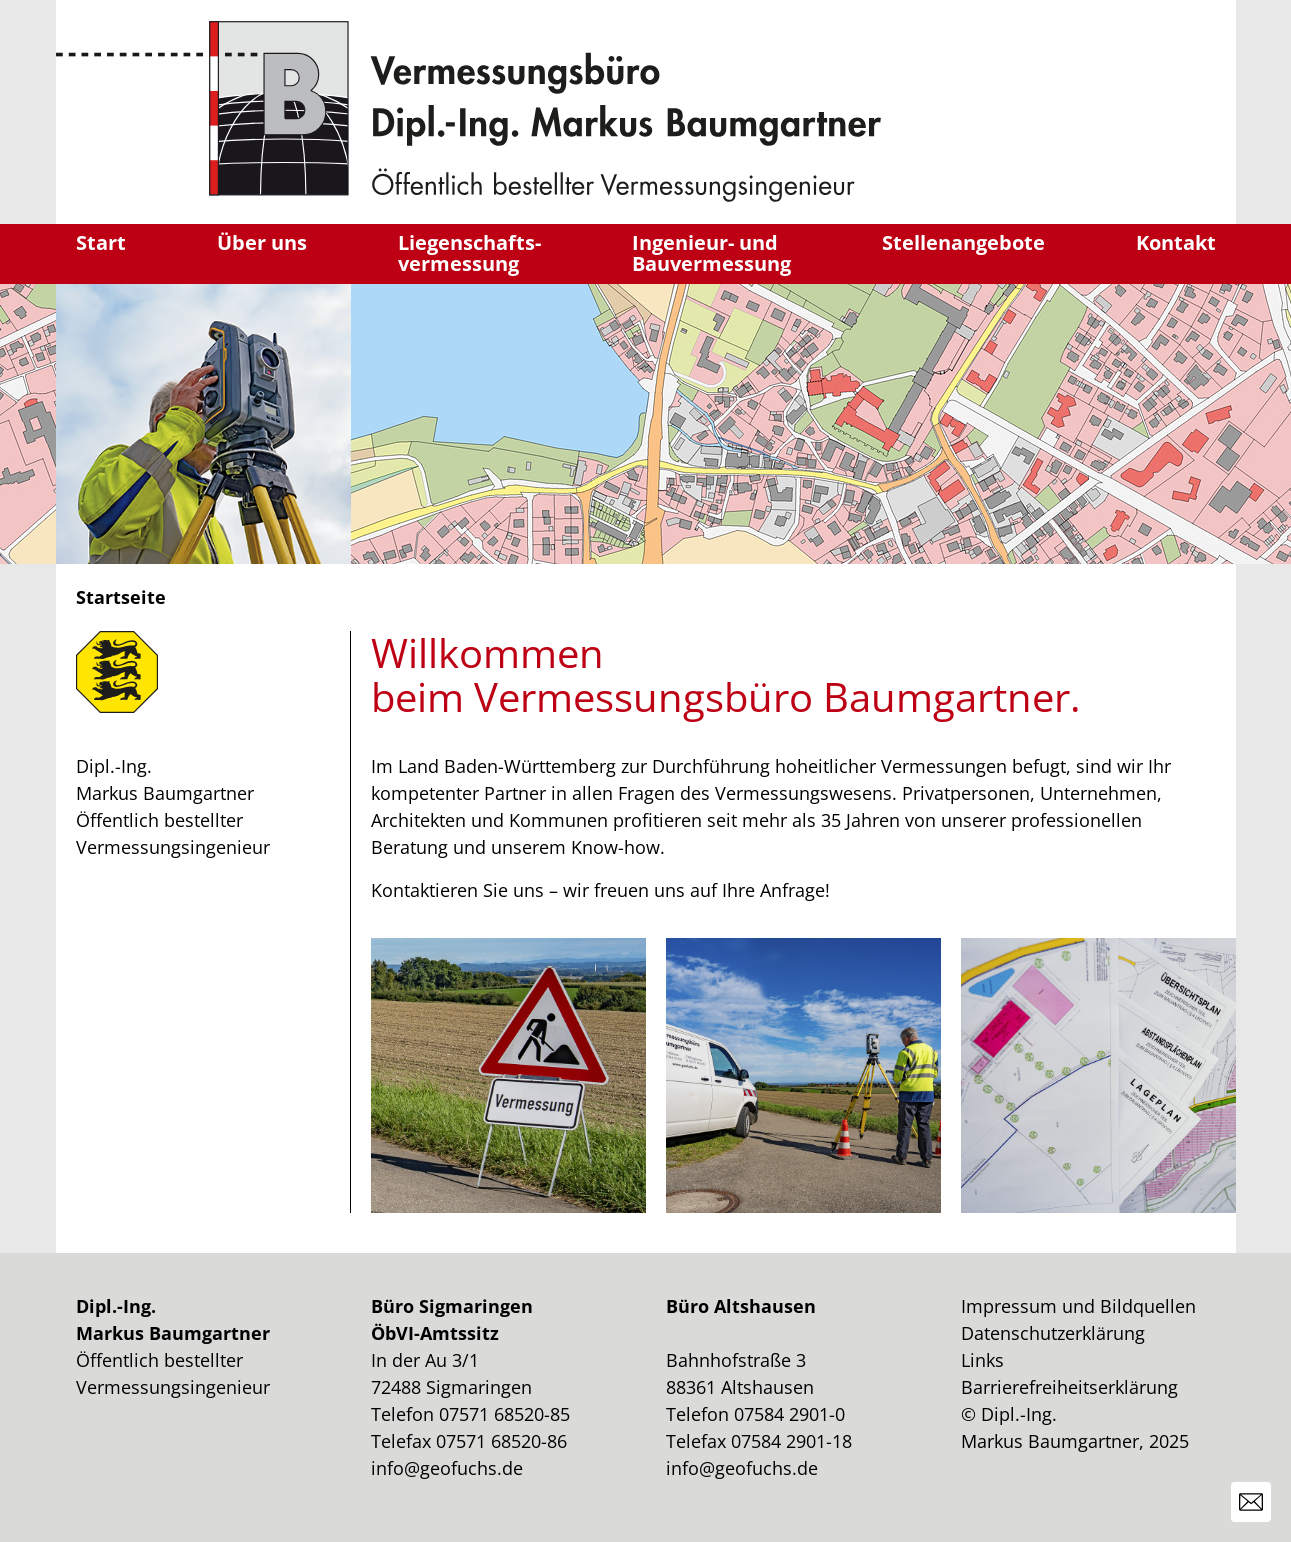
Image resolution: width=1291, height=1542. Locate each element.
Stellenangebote (963, 243)
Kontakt (1176, 243)
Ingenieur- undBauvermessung (711, 253)
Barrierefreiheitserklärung (1069, 1387)
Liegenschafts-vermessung (469, 253)
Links (982, 1360)
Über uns (262, 243)
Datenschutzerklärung (1053, 1333)
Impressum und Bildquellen (1078, 1306)
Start (101, 243)
